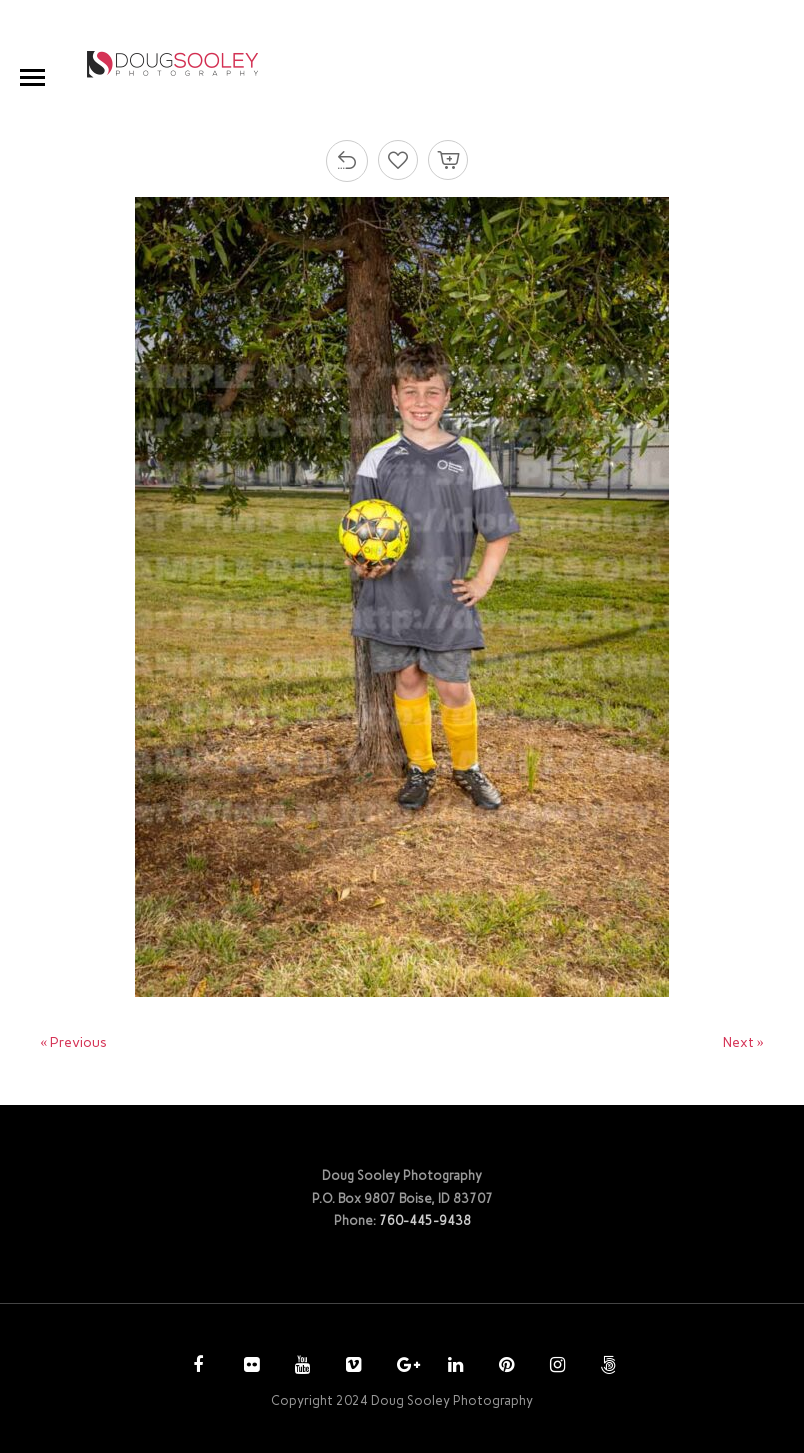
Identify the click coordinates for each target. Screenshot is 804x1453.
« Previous (73, 1042)
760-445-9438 (425, 1220)
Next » (743, 1042)
